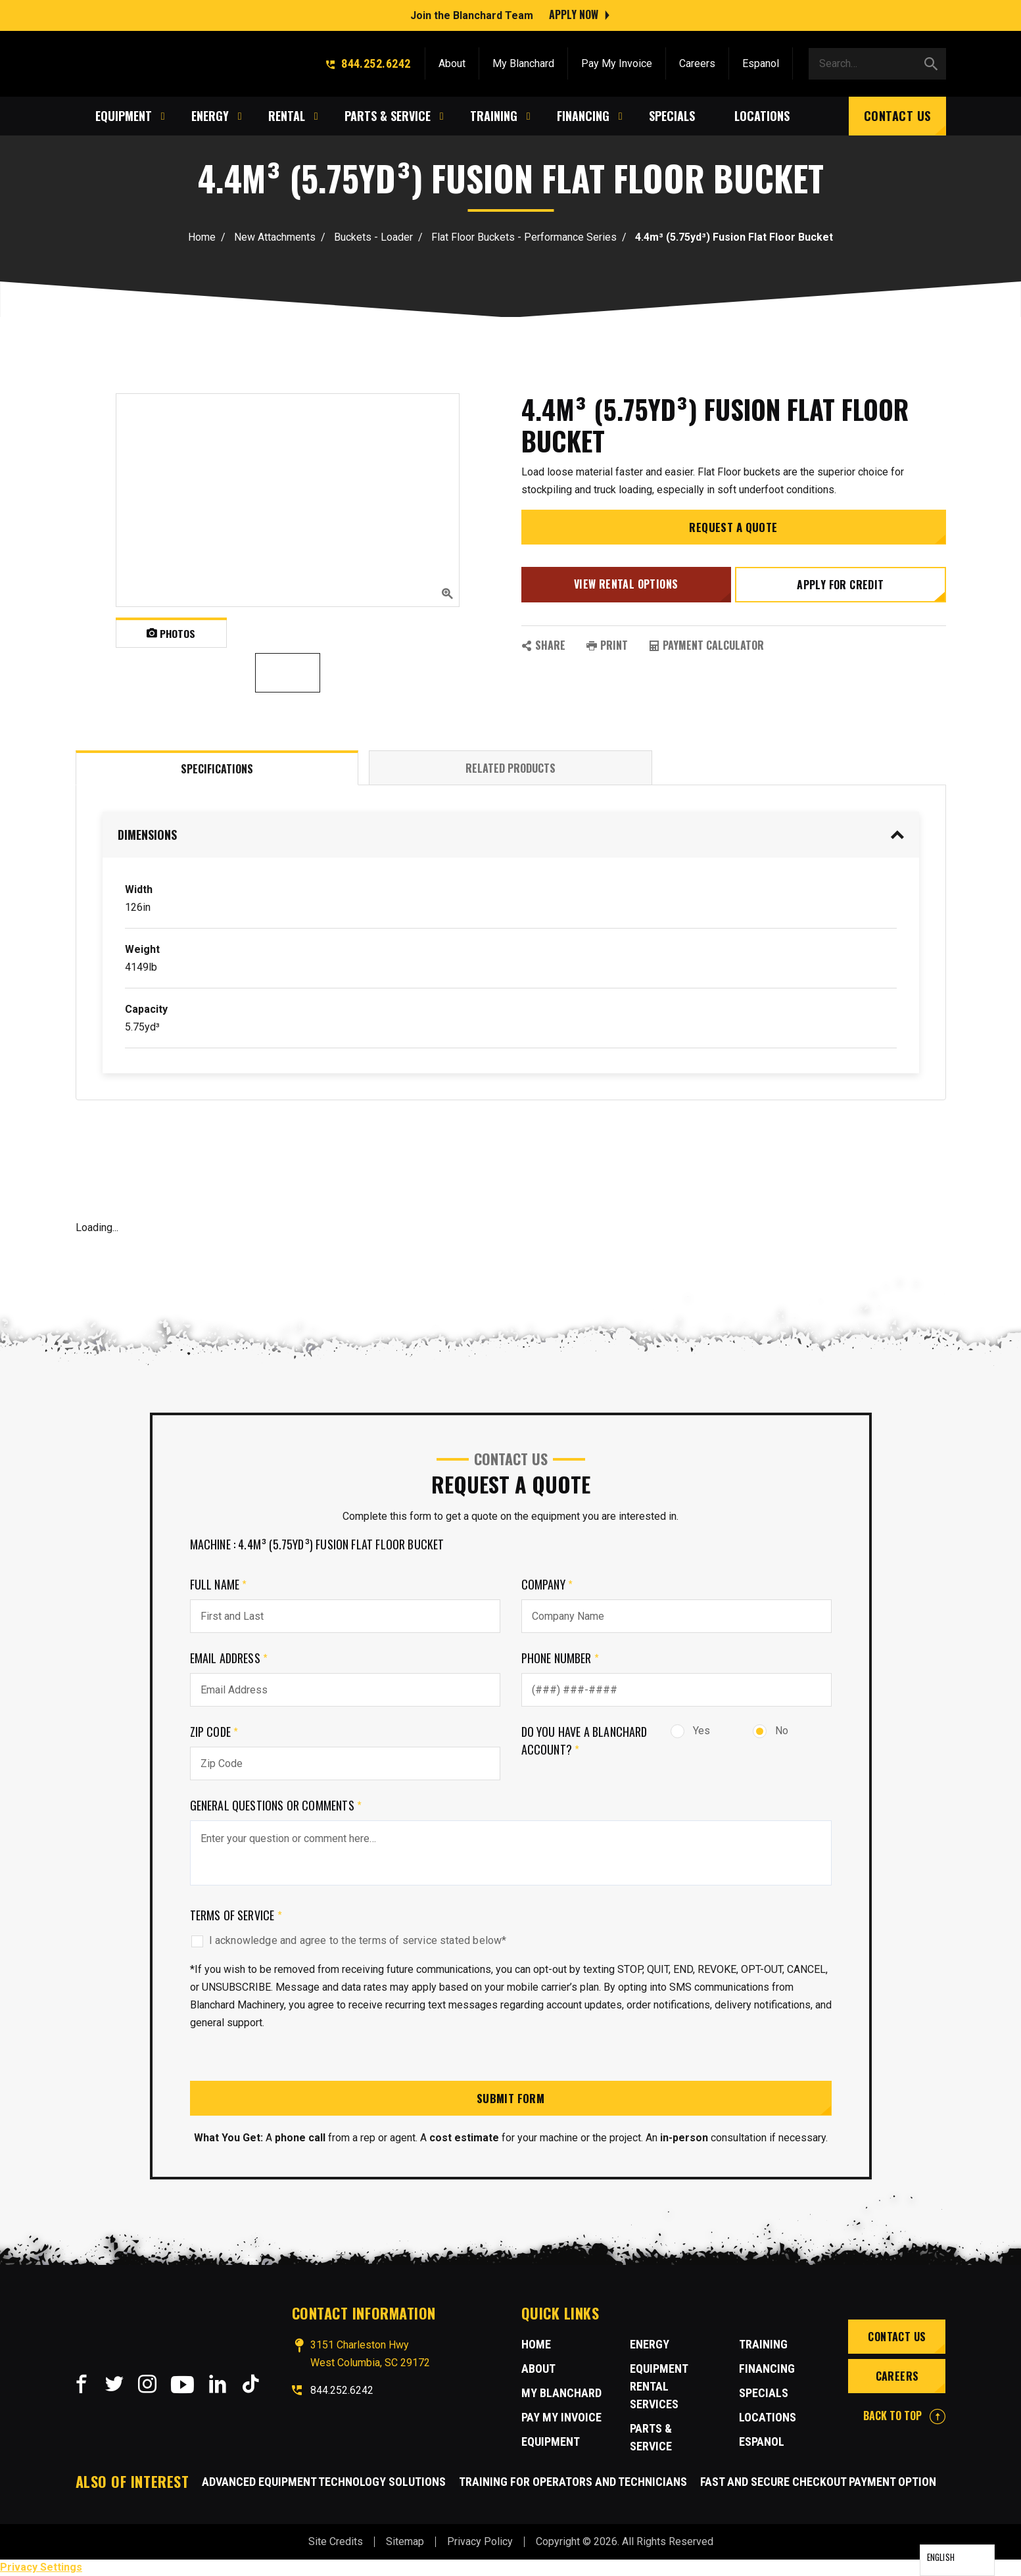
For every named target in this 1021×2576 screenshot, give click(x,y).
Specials (763, 2394)
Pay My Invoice (616, 61)
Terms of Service (236, 1915)
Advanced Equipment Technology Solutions (324, 2482)
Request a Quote (734, 533)
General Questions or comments (276, 1805)
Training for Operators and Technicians (573, 2482)
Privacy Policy (480, 2542)
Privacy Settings (41, 2568)
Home (202, 237)
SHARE (543, 647)
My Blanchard (523, 61)
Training (763, 2345)
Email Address (229, 1657)
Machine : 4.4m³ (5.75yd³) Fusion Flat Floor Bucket (317, 1544)
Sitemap (405, 2542)
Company (547, 1584)
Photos (171, 632)
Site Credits (335, 2542)
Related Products (510, 768)
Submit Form (511, 2098)
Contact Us (897, 113)
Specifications (217, 769)
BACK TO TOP (904, 2417)
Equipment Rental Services (659, 2387)
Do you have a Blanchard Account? (584, 1740)
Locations (767, 2418)
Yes (690, 1730)
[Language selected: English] (957, 2560)
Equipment (550, 2443)
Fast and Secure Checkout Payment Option (818, 2482)
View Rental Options (625, 588)
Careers (697, 61)
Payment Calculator (706, 647)
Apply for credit (841, 589)
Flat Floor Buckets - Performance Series (524, 237)
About (452, 61)
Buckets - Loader (373, 237)
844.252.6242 (368, 61)
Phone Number (560, 1657)
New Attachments (275, 237)
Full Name (218, 1584)
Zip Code (214, 1731)
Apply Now (573, 13)
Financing (767, 2370)
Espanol (760, 61)
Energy (649, 2345)
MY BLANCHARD (561, 2394)
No (770, 1730)
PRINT (607, 647)
